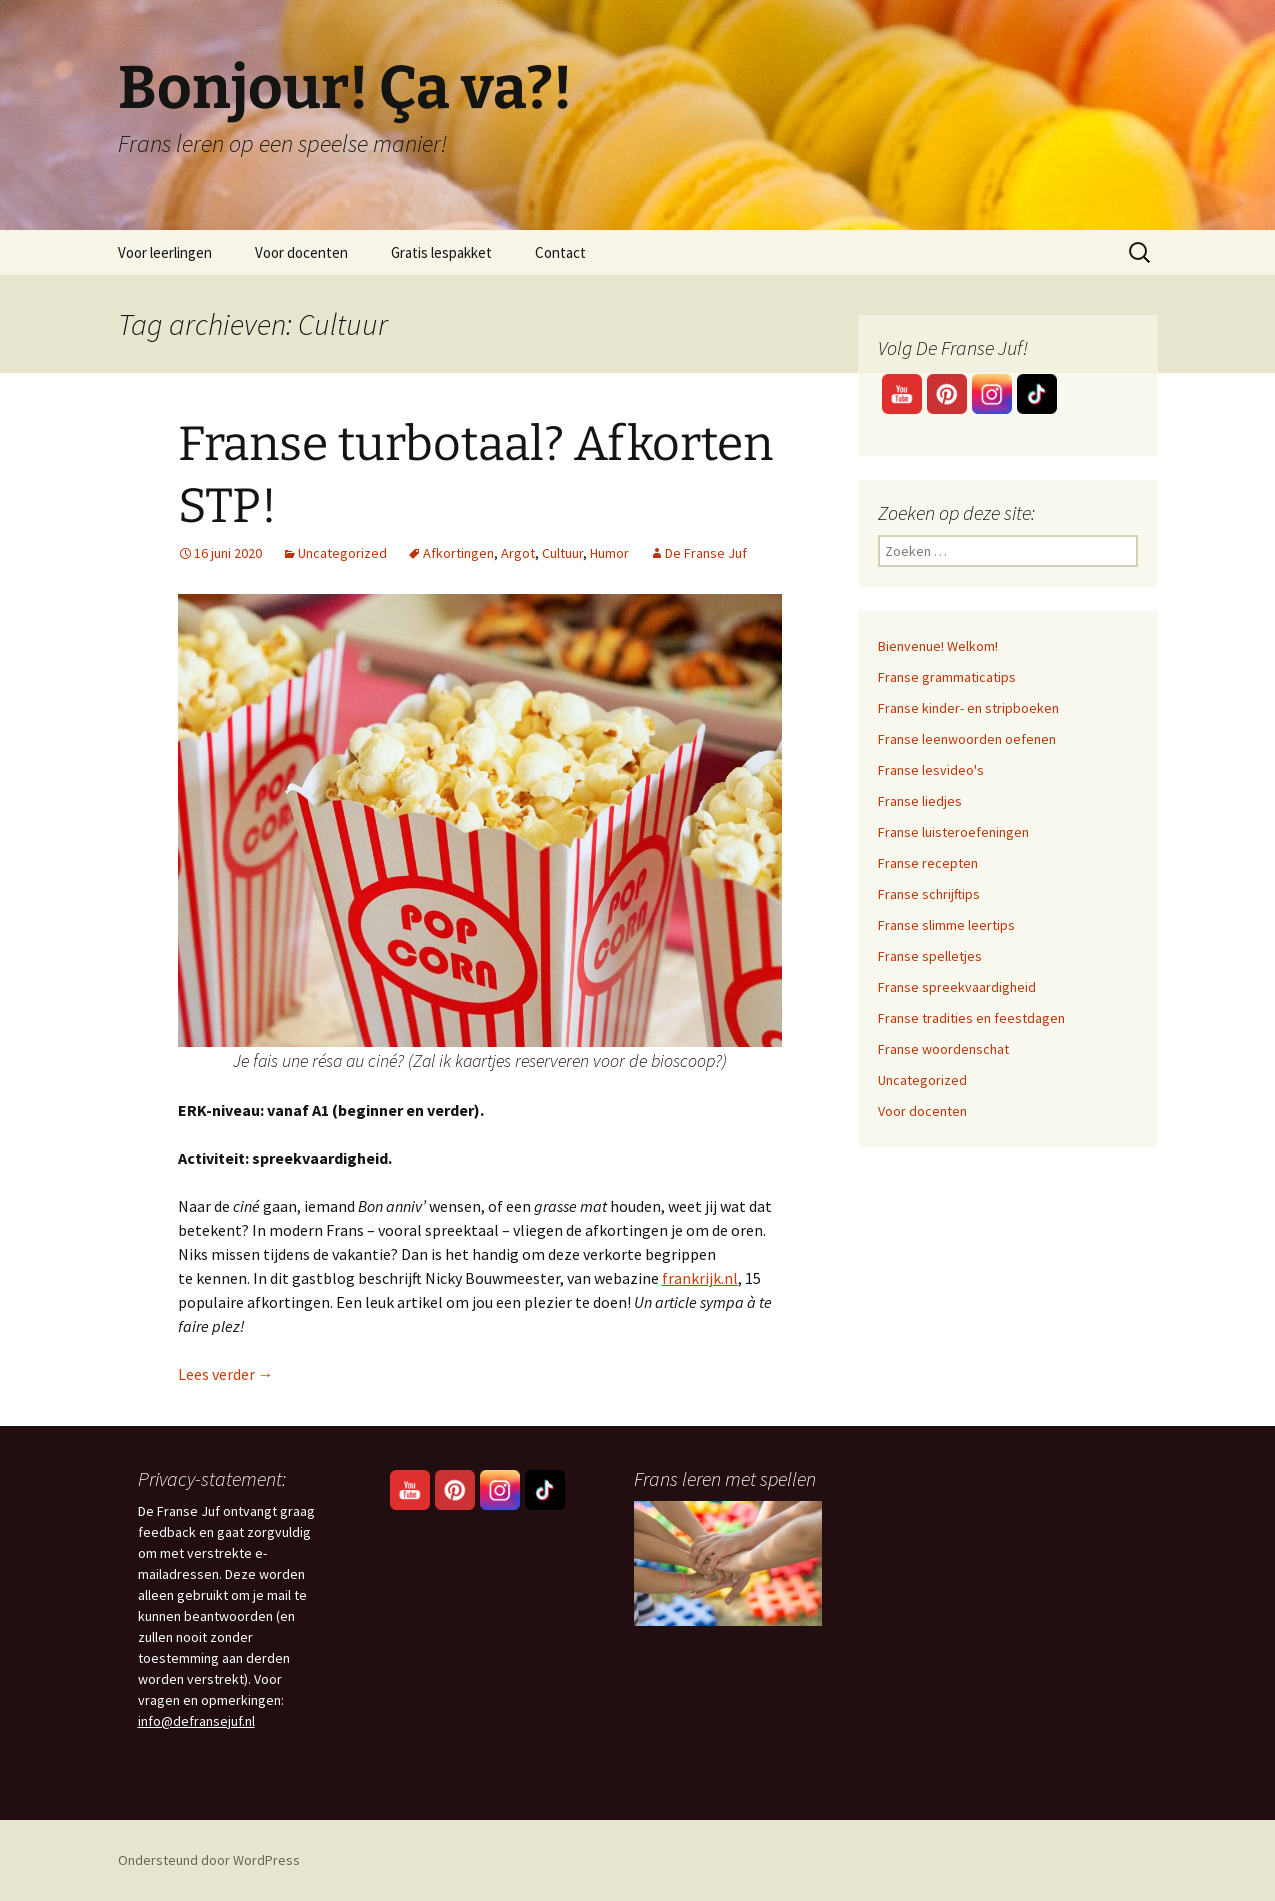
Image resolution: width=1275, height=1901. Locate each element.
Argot (518, 553)
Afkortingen (458, 553)
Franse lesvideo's (931, 770)
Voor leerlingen (165, 252)
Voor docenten (301, 252)
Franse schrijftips (929, 894)
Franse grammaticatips (947, 677)
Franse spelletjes (930, 956)
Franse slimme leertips (946, 925)
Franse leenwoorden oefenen (967, 739)
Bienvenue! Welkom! (938, 646)
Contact (560, 252)
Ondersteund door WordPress (209, 1860)
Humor (609, 553)
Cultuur (562, 553)
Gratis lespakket (441, 252)
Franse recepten (928, 863)
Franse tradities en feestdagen (971, 1018)
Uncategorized (342, 553)
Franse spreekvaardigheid (957, 987)
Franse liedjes (920, 801)
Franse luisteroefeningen (953, 832)
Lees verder (226, 1374)
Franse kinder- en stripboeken (968, 708)
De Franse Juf (706, 553)
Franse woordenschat (943, 1049)
